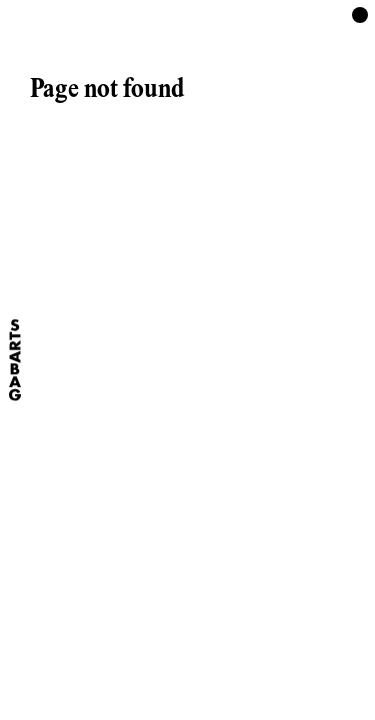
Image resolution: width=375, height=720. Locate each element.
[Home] (15, 360)
